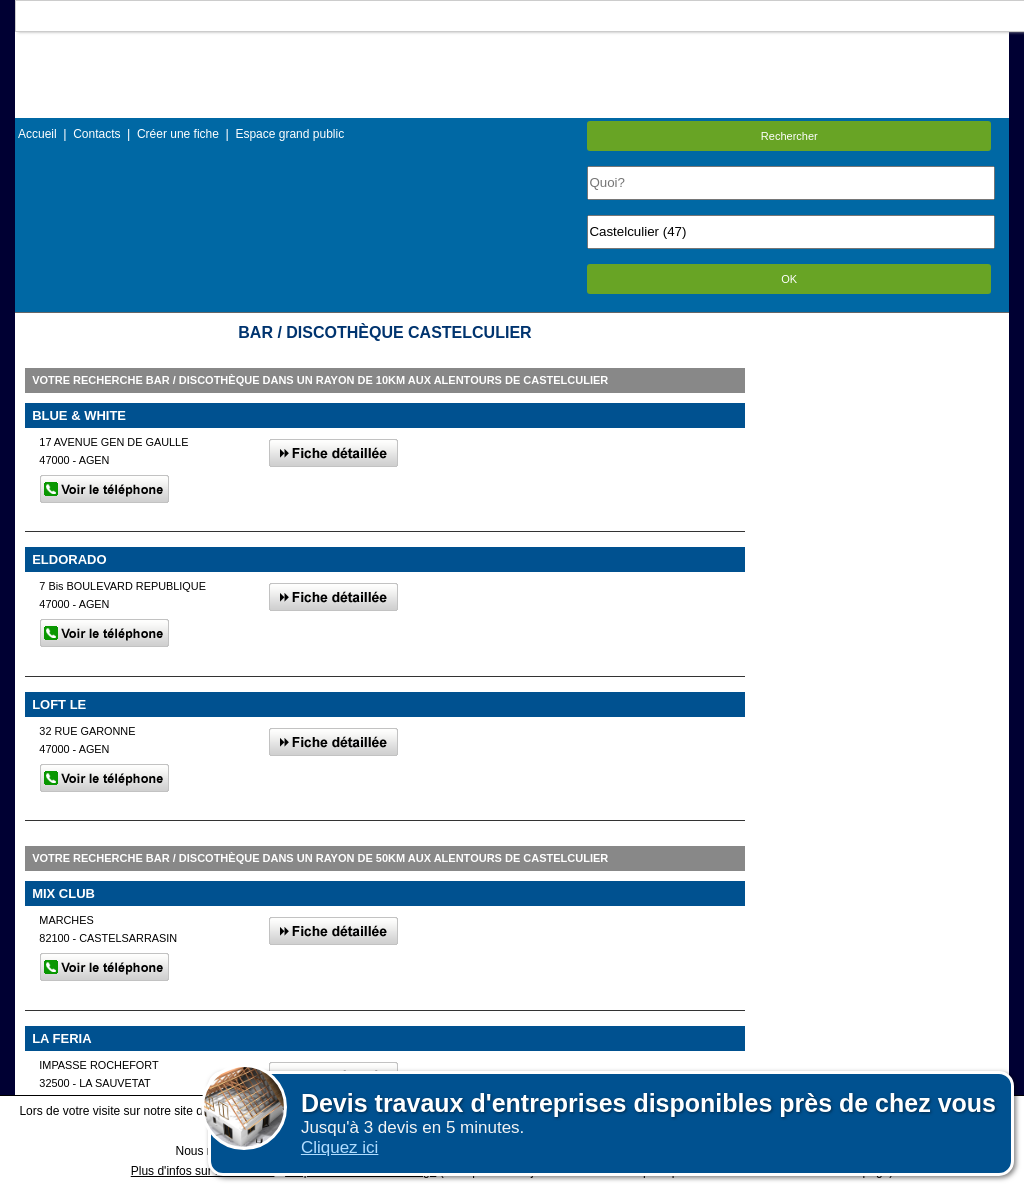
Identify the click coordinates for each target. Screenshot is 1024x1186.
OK (789, 279)
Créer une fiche (178, 134)
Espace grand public (289, 134)
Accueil (37, 134)
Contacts (96, 134)
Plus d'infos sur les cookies (203, 1171)
